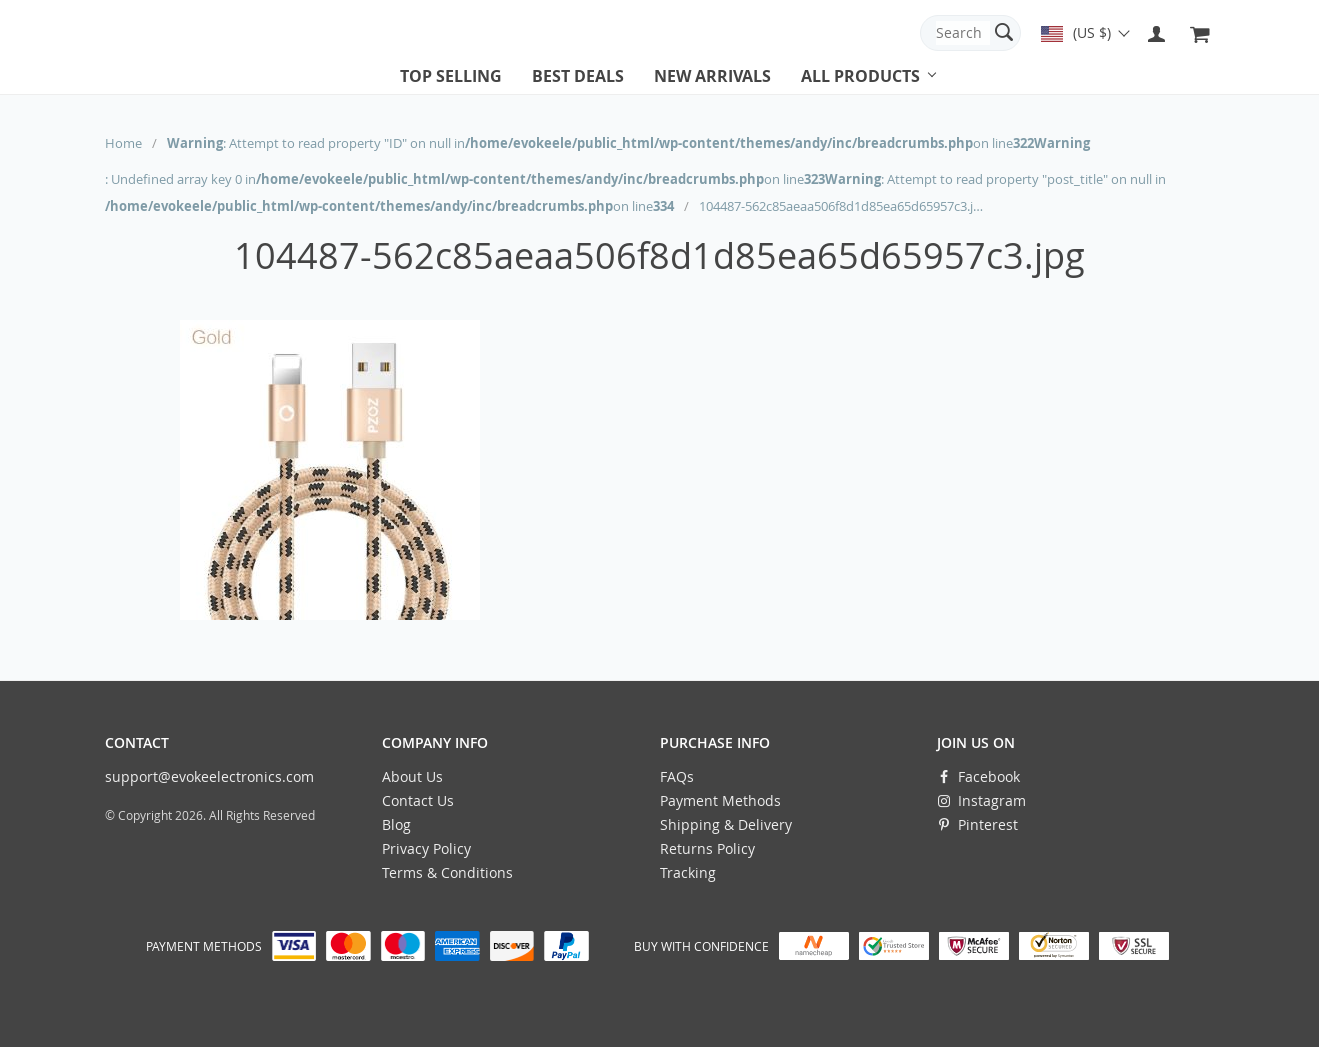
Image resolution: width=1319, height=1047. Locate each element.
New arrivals (712, 76)
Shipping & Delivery (726, 824)
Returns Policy (707, 848)
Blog (396, 824)
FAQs (677, 776)
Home (123, 143)
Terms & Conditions (447, 872)
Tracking (688, 872)
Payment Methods (720, 800)
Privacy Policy (426, 848)
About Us (412, 776)
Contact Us (418, 800)
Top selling (451, 76)
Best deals (578, 76)
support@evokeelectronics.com (209, 776)
